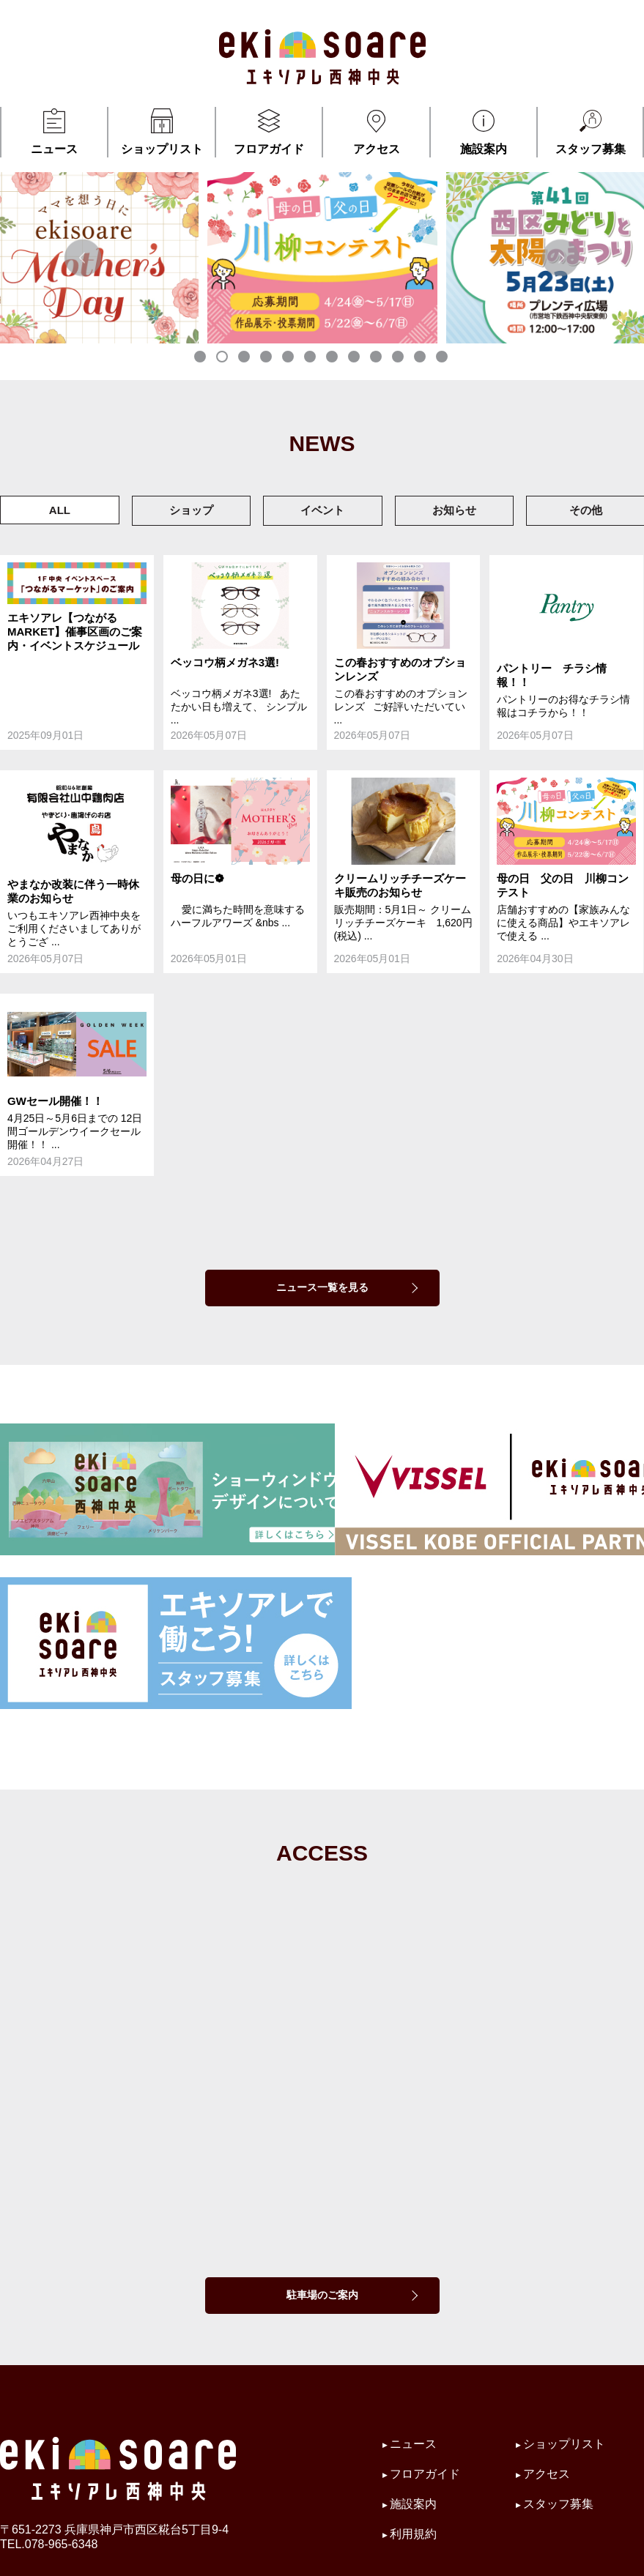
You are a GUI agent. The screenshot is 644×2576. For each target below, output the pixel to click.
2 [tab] (223, 358)
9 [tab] (377, 358)
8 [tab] (355, 358)
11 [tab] (421, 358)
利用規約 (413, 2534)
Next (561, 257)
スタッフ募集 (590, 131)
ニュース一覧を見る (322, 1287)
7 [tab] (333, 358)
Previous (83, 257)
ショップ (191, 510)
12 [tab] (443, 358)
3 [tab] (245, 358)
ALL (59, 510)
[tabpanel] (322, 257)
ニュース (54, 131)
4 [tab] (267, 358)
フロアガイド (269, 131)
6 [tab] (311, 358)
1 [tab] (201, 358)
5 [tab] (289, 358)
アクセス (376, 131)
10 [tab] (399, 358)
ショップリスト (161, 131)
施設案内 (483, 131)
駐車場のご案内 (322, 2295)
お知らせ (454, 510)
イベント (322, 510)
